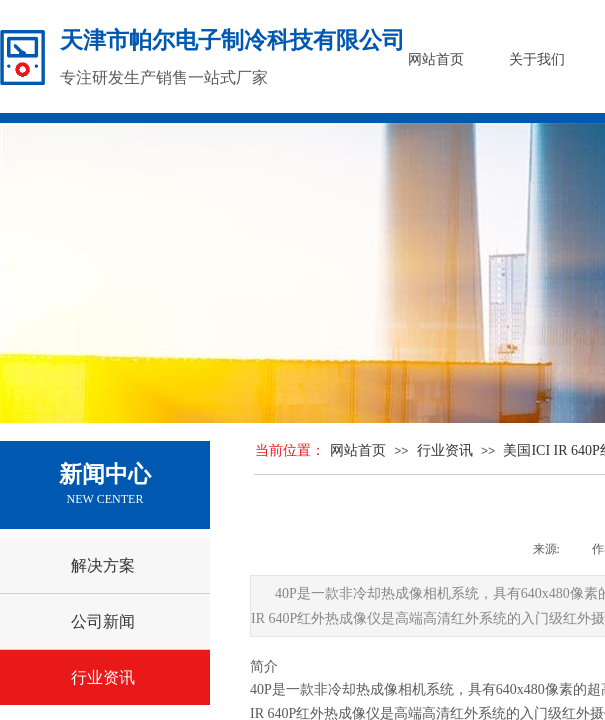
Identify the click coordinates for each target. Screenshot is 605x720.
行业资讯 (445, 450)
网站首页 (358, 450)
